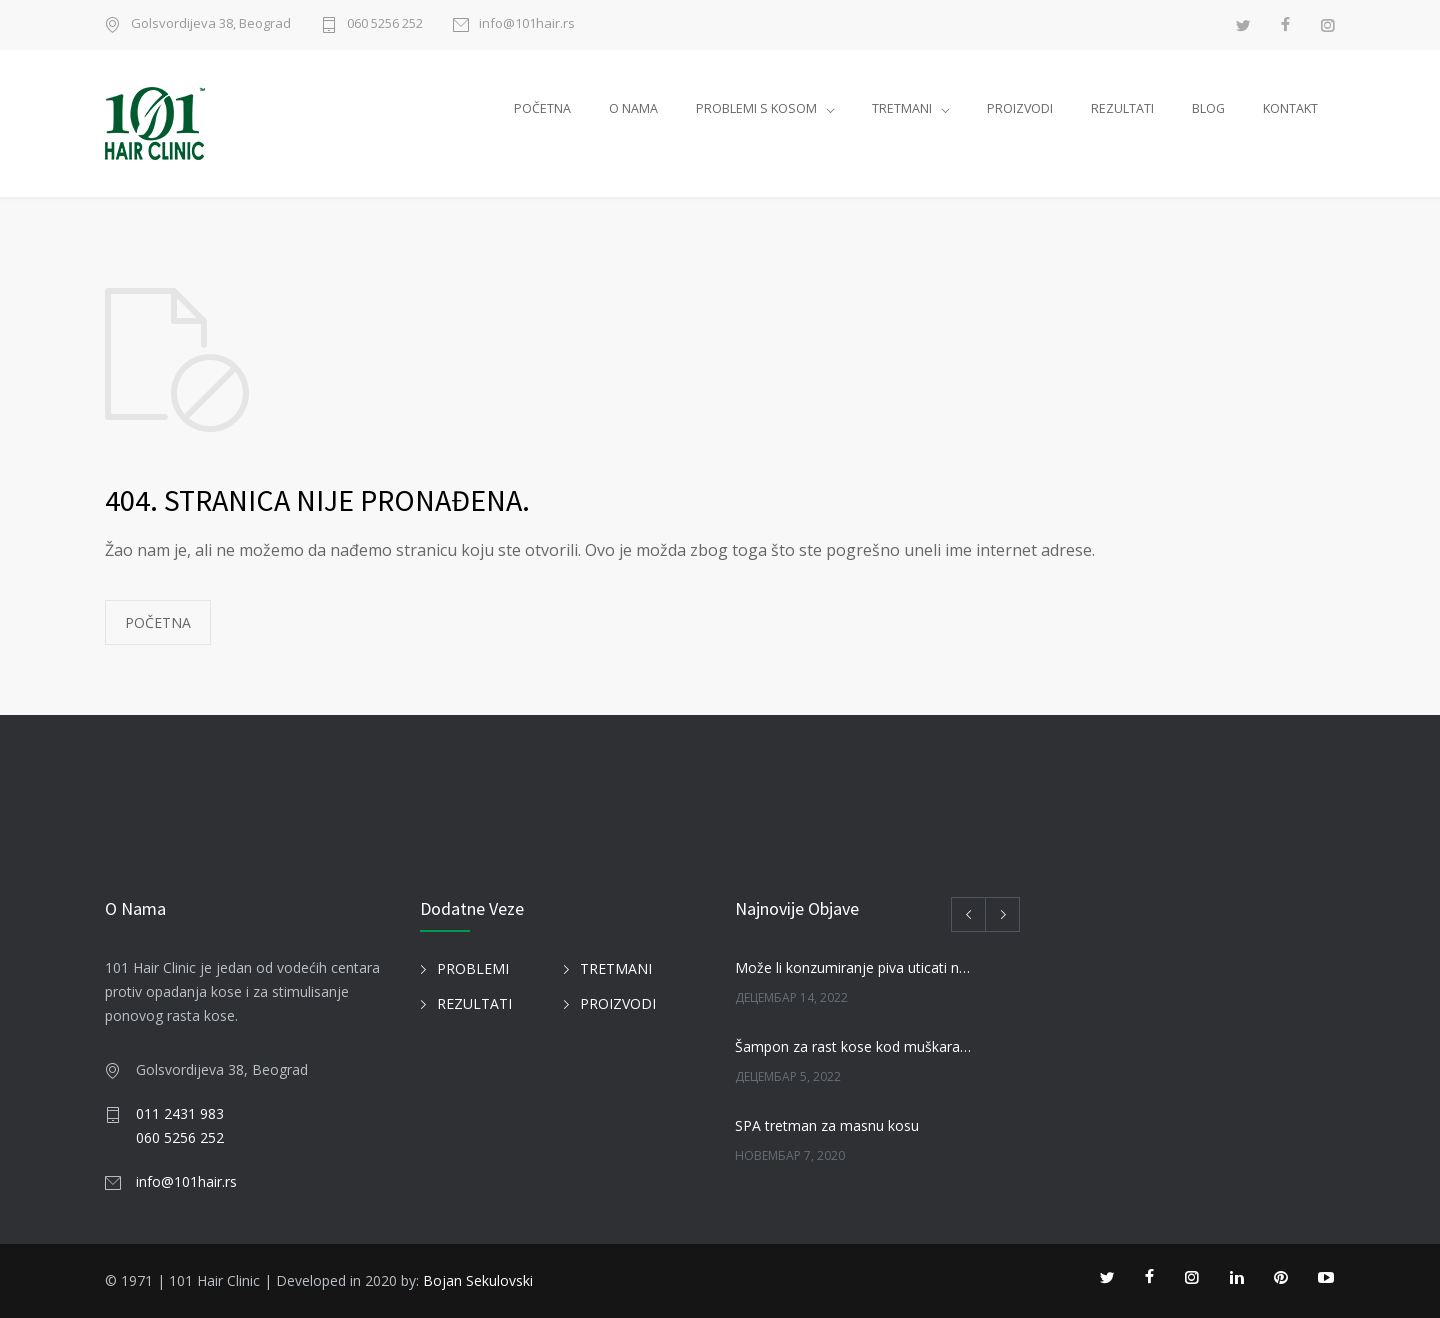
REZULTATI (1122, 108)
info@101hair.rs (527, 24)
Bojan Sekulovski (478, 1280)
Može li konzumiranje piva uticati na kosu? (856, 967)
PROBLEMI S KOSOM (756, 108)
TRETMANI (902, 108)
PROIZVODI (1020, 108)
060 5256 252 (385, 24)
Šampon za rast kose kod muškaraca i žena (856, 1046)
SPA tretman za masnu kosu (827, 1125)
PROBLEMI (473, 968)
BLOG (1208, 108)
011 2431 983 (180, 1113)
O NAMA (633, 108)
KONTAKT (1290, 108)
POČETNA (542, 108)
